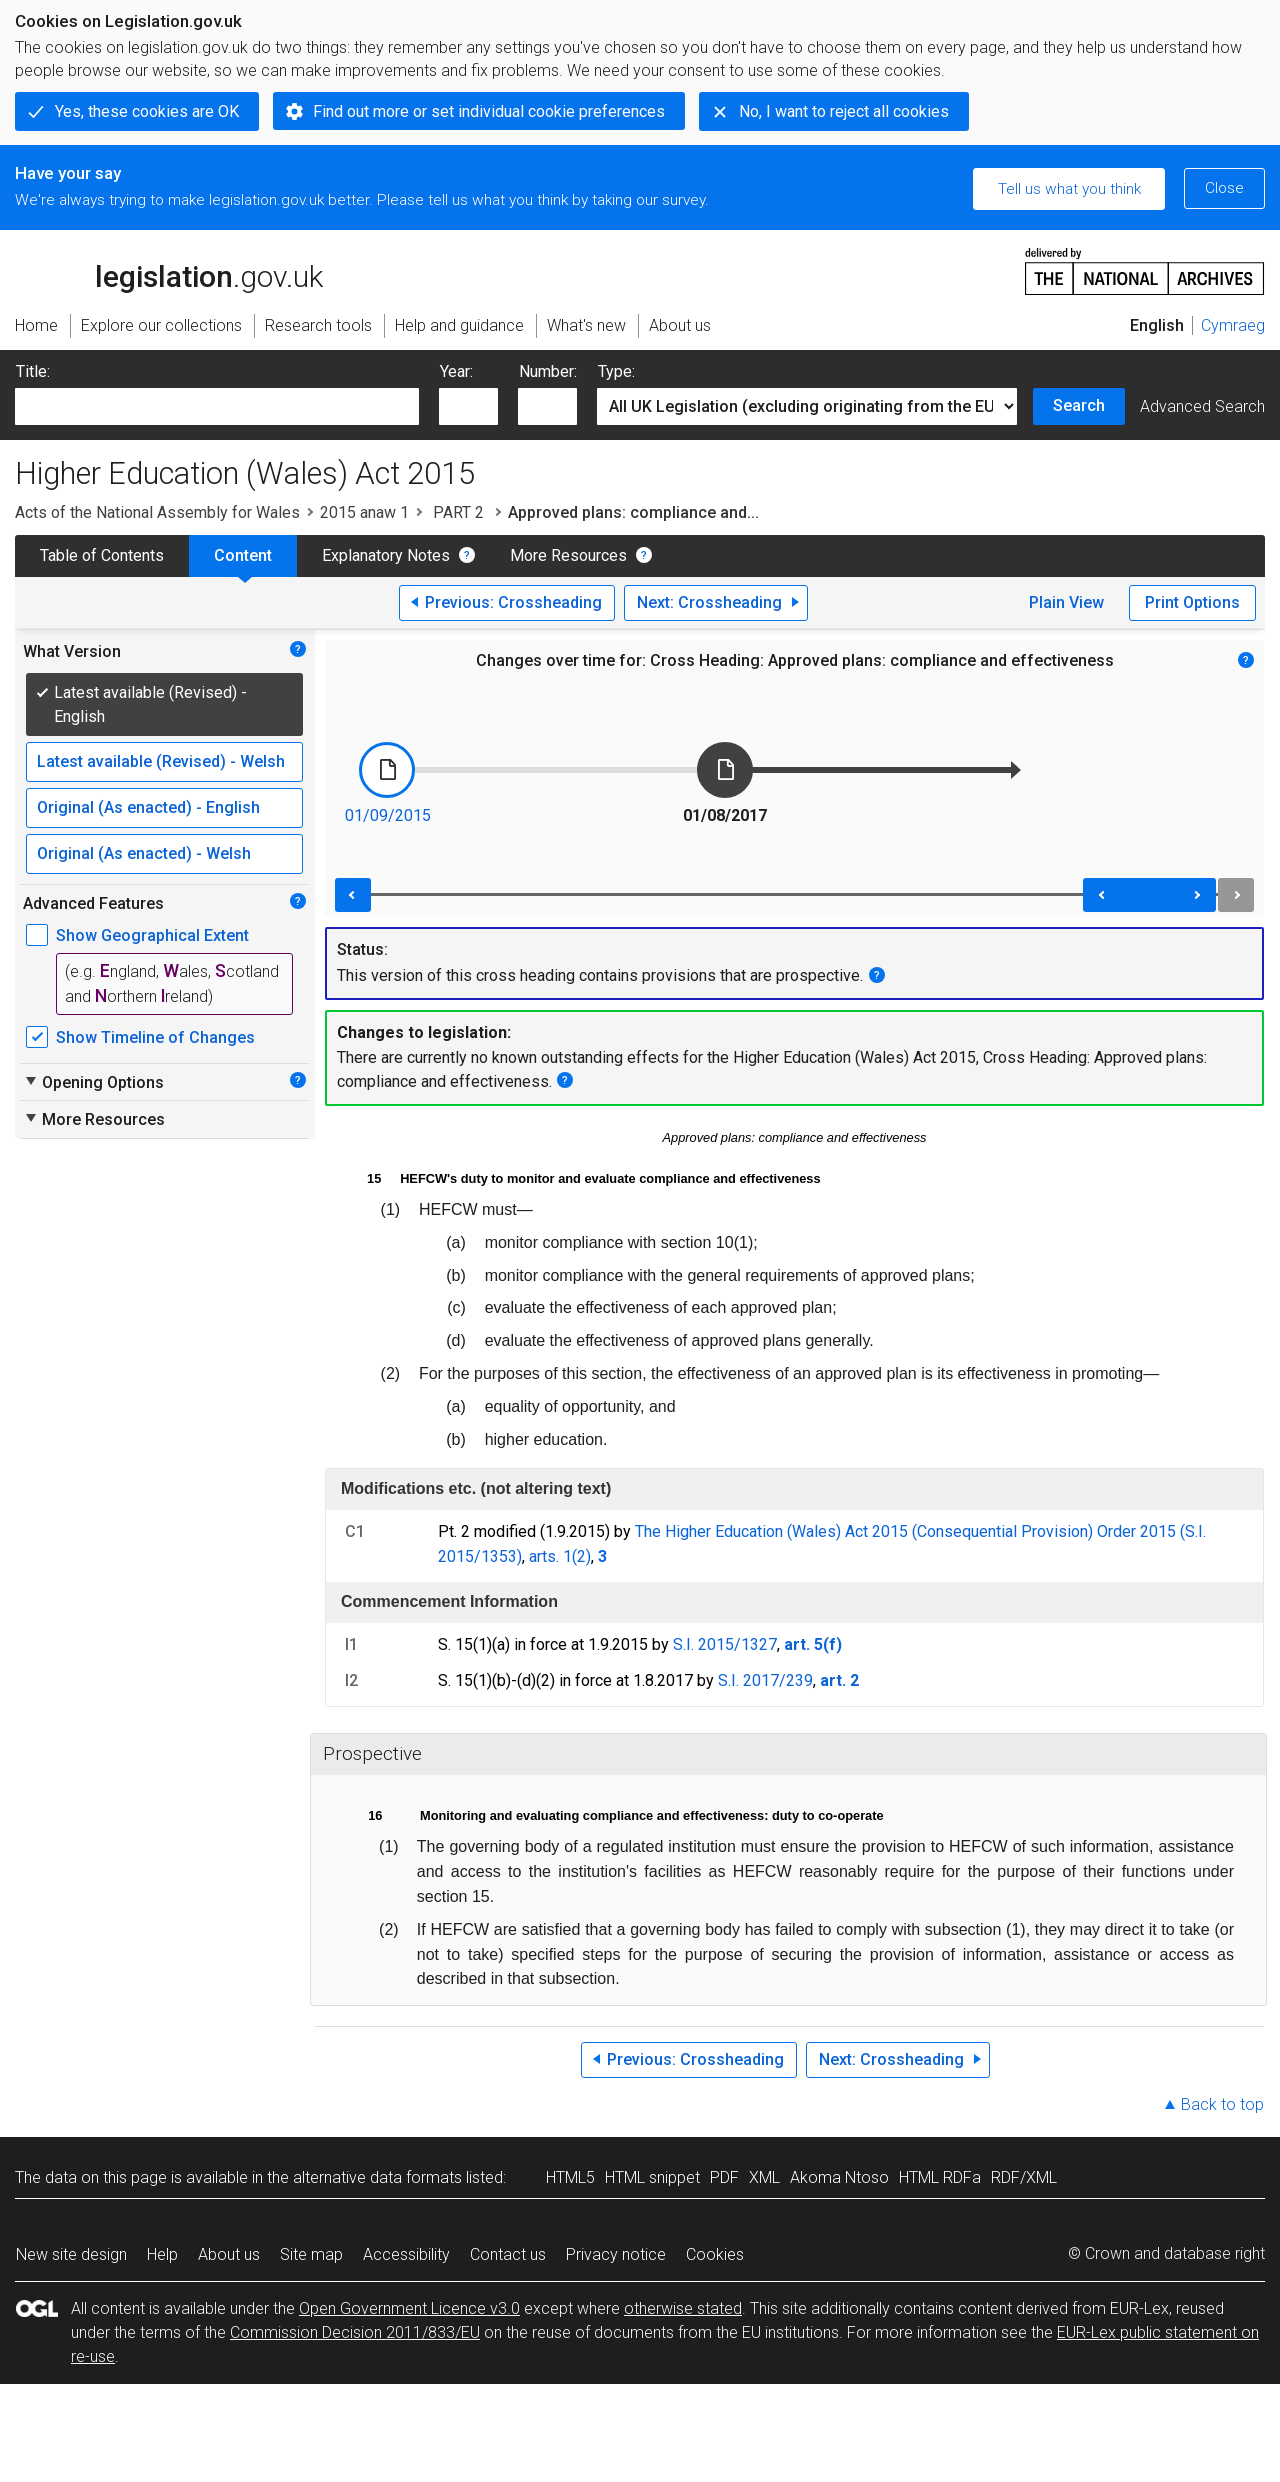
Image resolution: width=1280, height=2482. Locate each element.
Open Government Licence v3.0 (409, 2308)
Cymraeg (1233, 325)
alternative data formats (377, 2177)
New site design (71, 2254)
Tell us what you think (1069, 189)
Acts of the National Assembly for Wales (157, 512)
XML (764, 2177)
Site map (311, 2254)
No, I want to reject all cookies (844, 111)
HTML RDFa (940, 2177)
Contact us (508, 2254)
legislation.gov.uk (169, 270)
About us (229, 2254)
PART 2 (458, 512)
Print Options (1192, 602)
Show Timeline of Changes (155, 1037)
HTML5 (570, 2177)
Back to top (1222, 2104)
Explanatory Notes (386, 555)
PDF (724, 2177)
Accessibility (406, 2254)
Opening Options (93, 1082)
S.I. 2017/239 (765, 1680)
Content (243, 555)
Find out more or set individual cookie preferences (489, 111)
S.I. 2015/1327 (725, 1644)
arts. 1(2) (560, 1556)
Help (162, 2254)
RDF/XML (1024, 2177)
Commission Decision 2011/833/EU (355, 2332)
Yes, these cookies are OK (147, 111)
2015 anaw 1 (364, 512)
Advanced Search (1202, 406)
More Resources (568, 555)
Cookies (715, 2254)
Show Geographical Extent (152, 935)
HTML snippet (652, 2177)
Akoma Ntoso (839, 2177)
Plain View (1066, 602)
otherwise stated (683, 2308)
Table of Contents (102, 555)
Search (1079, 405)
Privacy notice (616, 2254)
